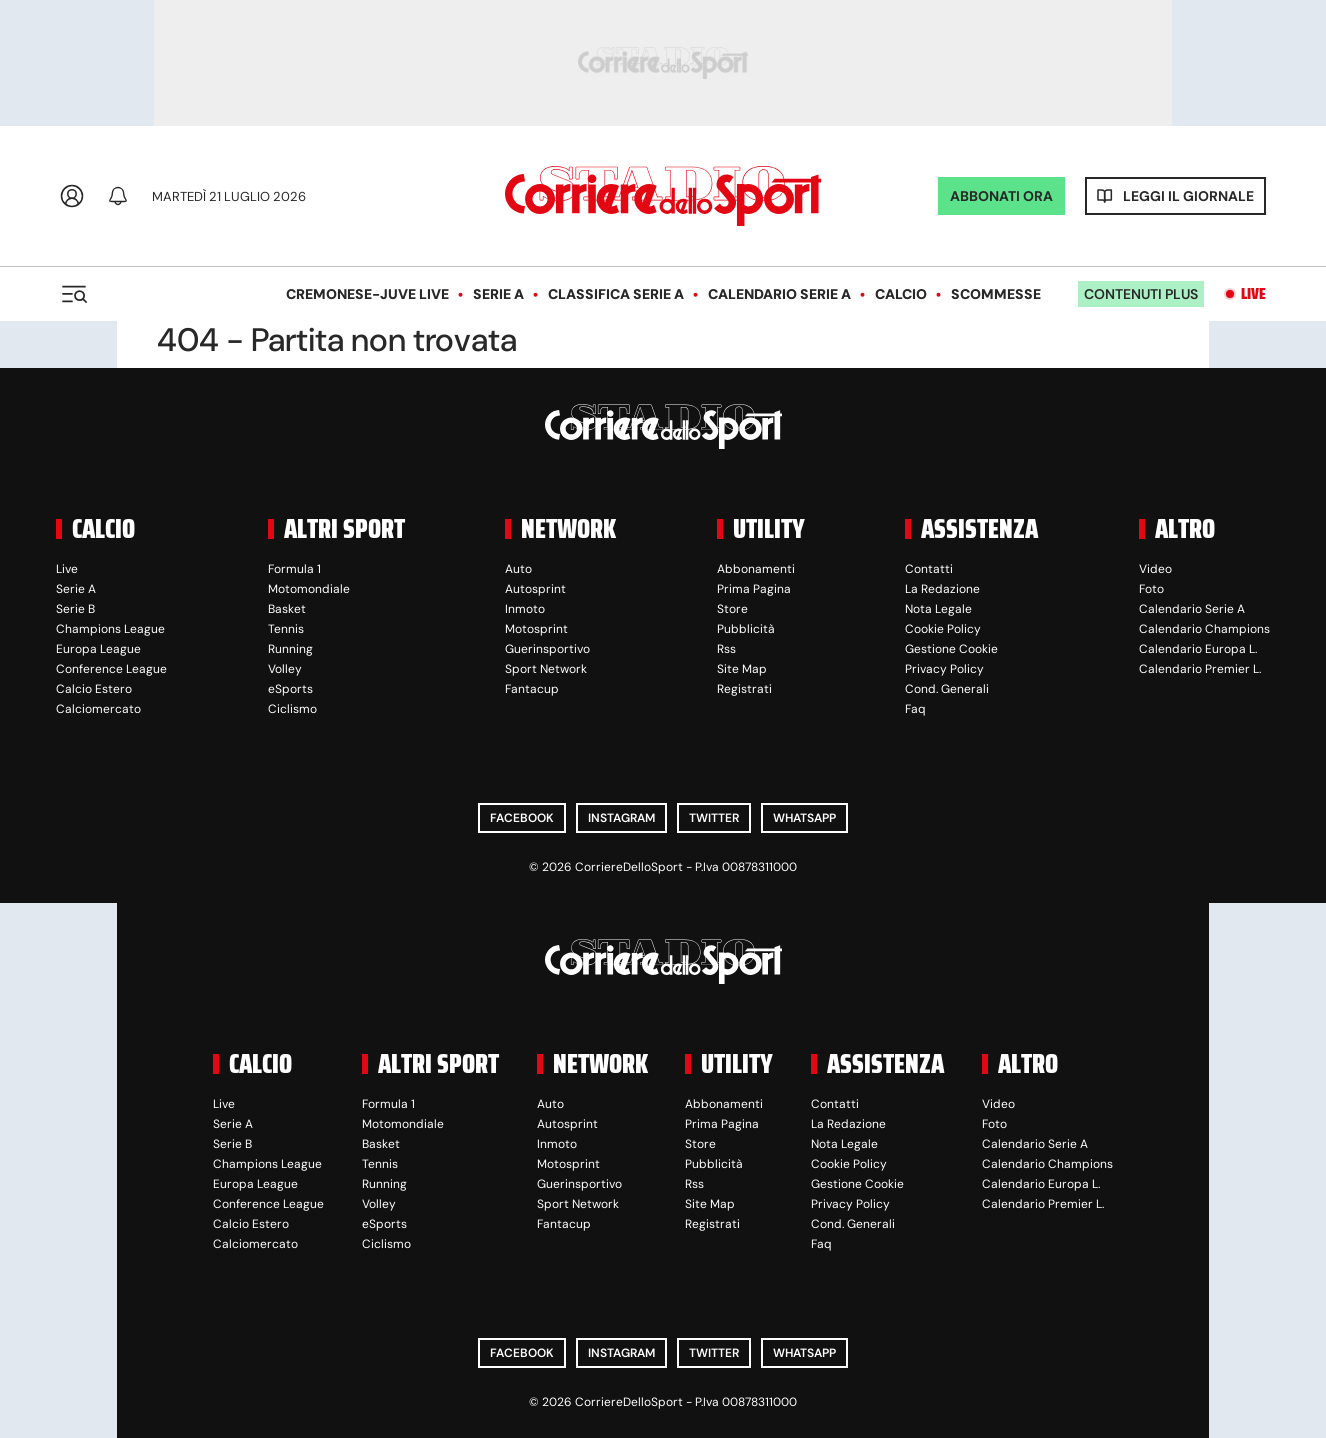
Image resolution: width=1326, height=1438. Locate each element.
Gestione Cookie (951, 649)
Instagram (621, 818)
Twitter (714, 818)
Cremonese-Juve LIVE (367, 294)
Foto (1151, 589)
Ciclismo (292, 709)
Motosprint (536, 629)
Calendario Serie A (779, 294)
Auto (518, 569)
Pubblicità (746, 629)
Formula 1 (294, 569)
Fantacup (532, 689)
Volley (285, 669)
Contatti (929, 569)
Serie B (75, 609)
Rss (726, 649)
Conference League (111, 669)
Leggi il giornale (1188, 196)
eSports (290, 689)
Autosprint (535, 589)
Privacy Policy (944, 669)
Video (1155, 569)
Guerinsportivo (547, 649)
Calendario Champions (1204, 629)
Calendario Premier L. (1200, 669)
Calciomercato (98, 709)
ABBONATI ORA (1001, 196)
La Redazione (942, 589)
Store (732, 609)
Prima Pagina (754, 589)
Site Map (742, 669)
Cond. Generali (947, 689)
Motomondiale (309, 589)
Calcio (901, 294)
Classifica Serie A (616, 294)
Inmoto (525, 609)
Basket (287, 609)
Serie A (498, 294)
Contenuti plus (1141, 294)
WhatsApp (804, 818)
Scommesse (996, 294)
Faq (915, 709)
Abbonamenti (756, 569)
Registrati (744, 689)
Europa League (98, 649)
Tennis (286, 629)
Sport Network (546, 669)
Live (1253, 294)
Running (290, 649)
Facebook (522, 818)
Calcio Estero (94, 689)
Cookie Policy (943, 629)
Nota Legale (938, 609)
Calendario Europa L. (1198, 649)
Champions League (110, 629)
